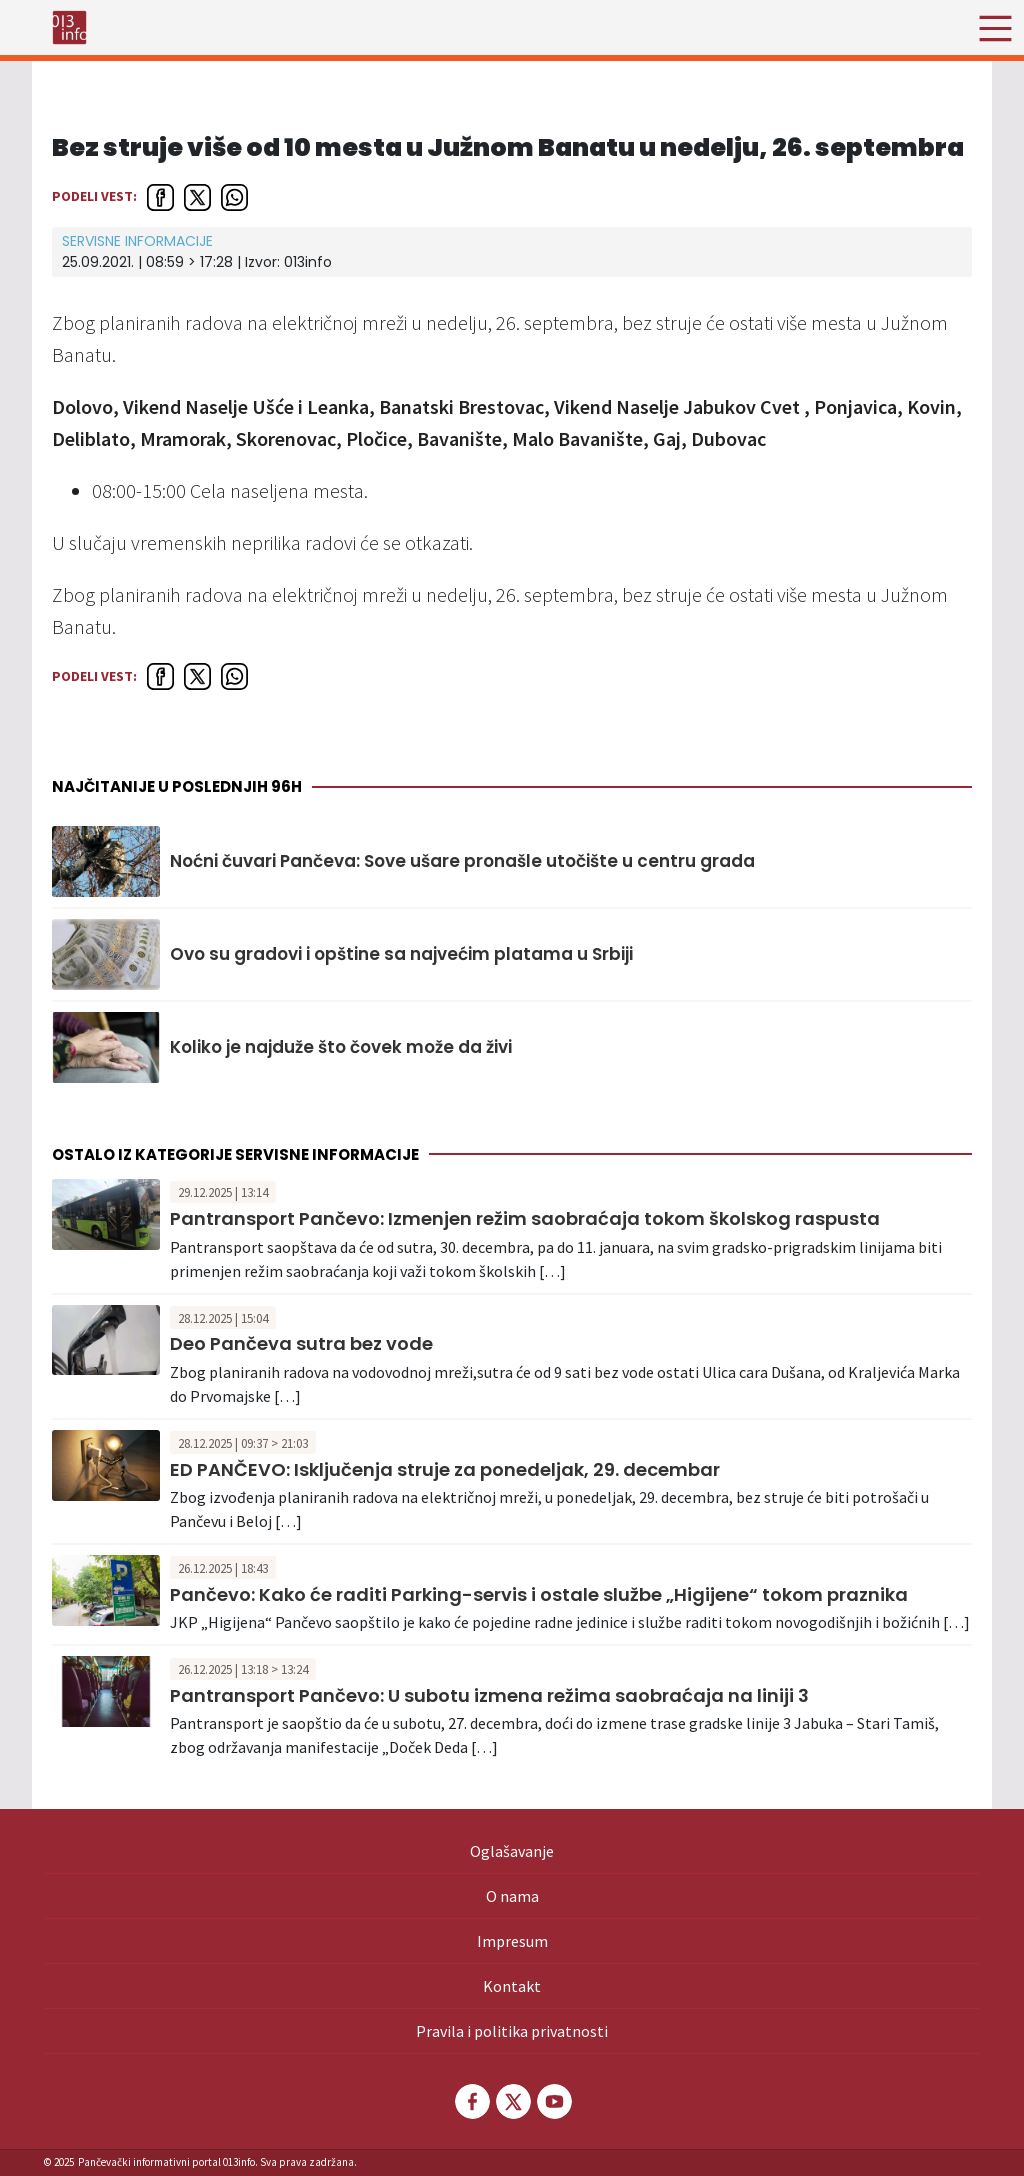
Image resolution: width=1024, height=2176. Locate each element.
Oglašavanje (512, 1851)
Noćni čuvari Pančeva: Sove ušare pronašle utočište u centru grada (462, 861)
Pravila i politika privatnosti (512, 2031)
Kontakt (512, 1986)
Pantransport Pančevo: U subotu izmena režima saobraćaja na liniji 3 (489, 1695)
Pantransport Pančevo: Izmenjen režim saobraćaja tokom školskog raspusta (525, 1218)
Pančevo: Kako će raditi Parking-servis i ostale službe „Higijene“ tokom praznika (539, 1594)
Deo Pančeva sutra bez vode (301, 1343)
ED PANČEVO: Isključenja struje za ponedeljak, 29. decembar (445, 1469)
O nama (512, 1896)
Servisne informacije (137, 241)
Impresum (512, 1941)
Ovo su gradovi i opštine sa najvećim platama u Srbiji (401, 954)
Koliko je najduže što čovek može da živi (341, 1047)
